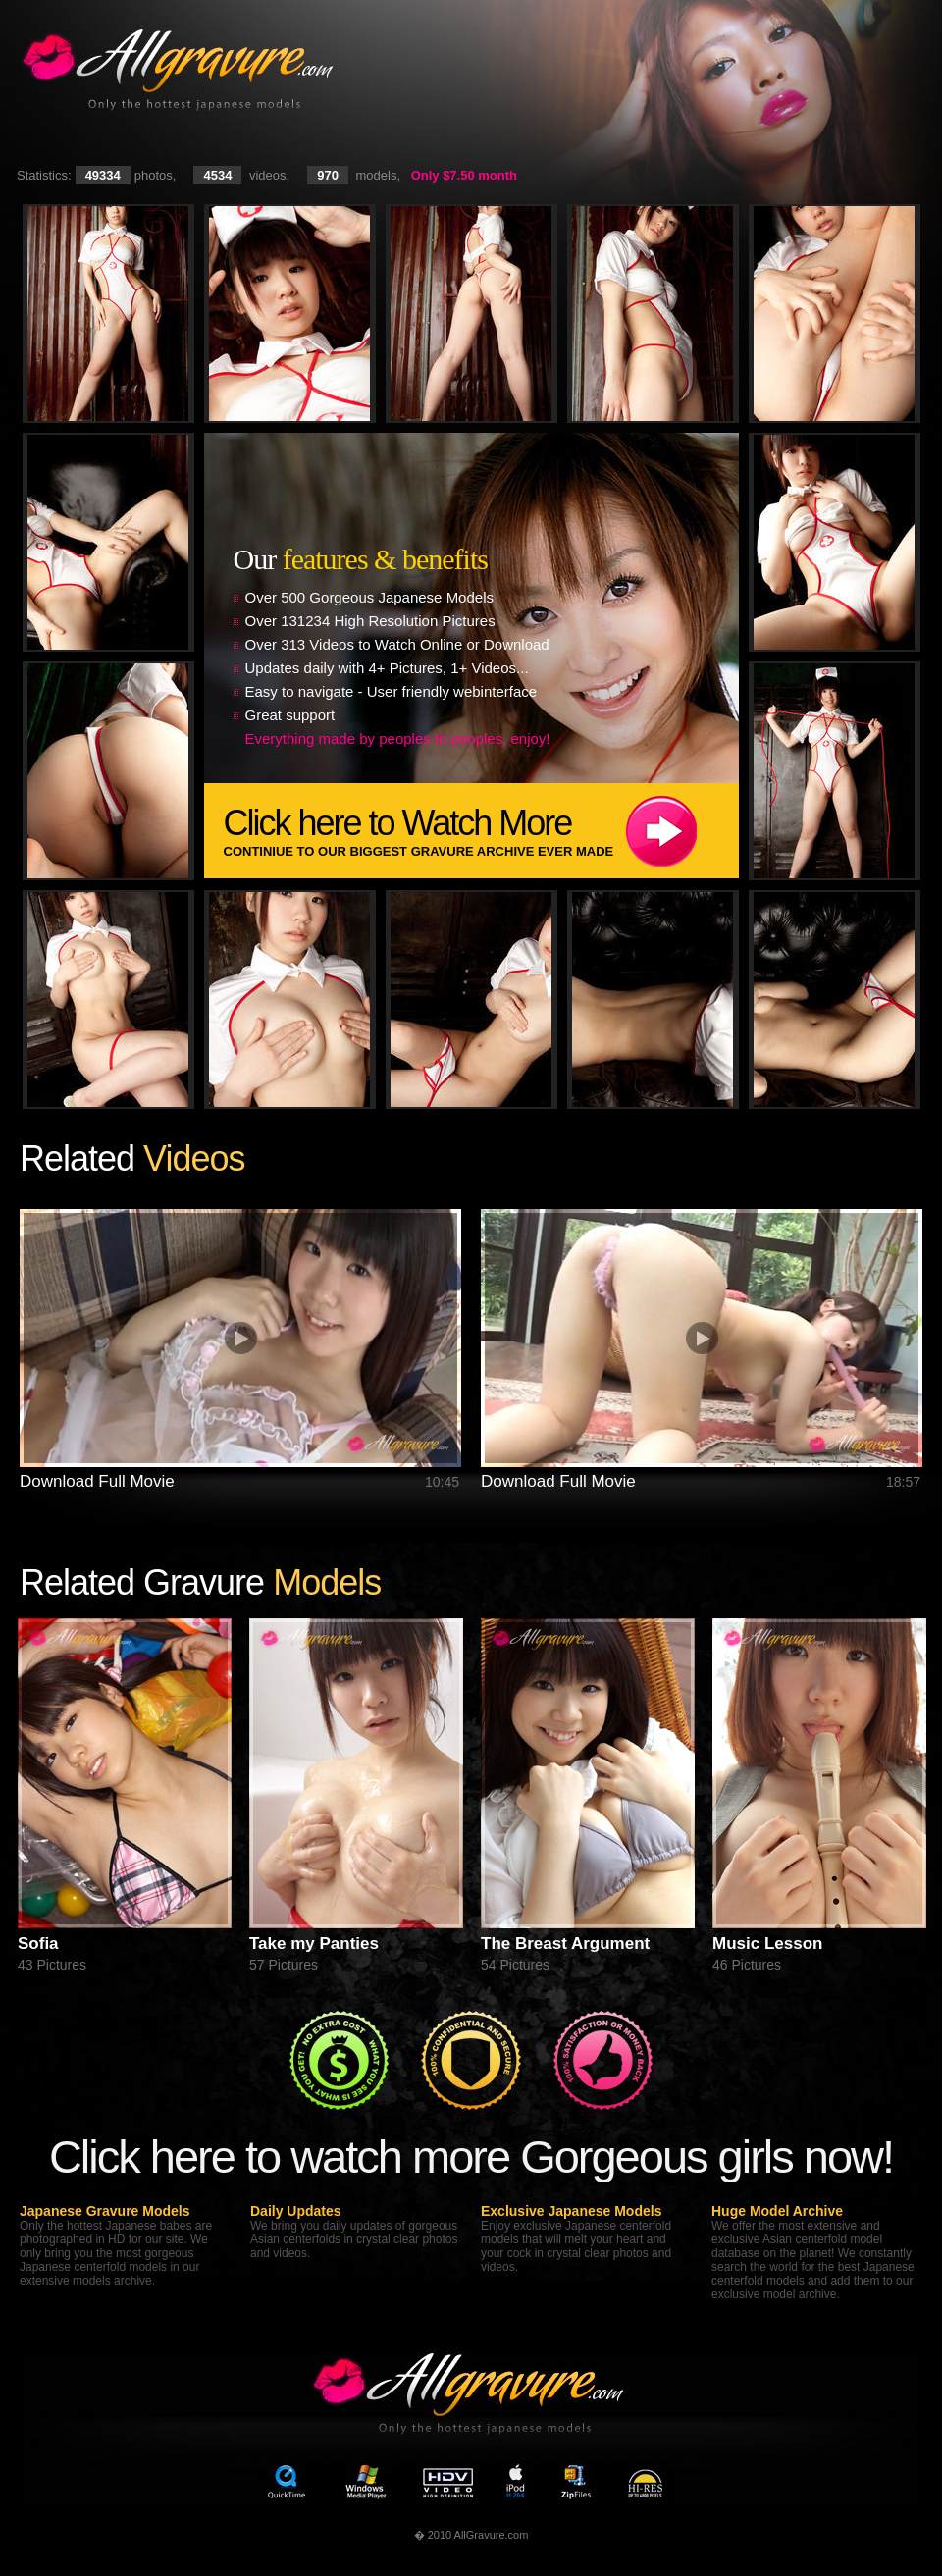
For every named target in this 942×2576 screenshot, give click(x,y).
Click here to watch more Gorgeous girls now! (471, 2156)
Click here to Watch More (481, 831)
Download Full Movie (97, 1481)
